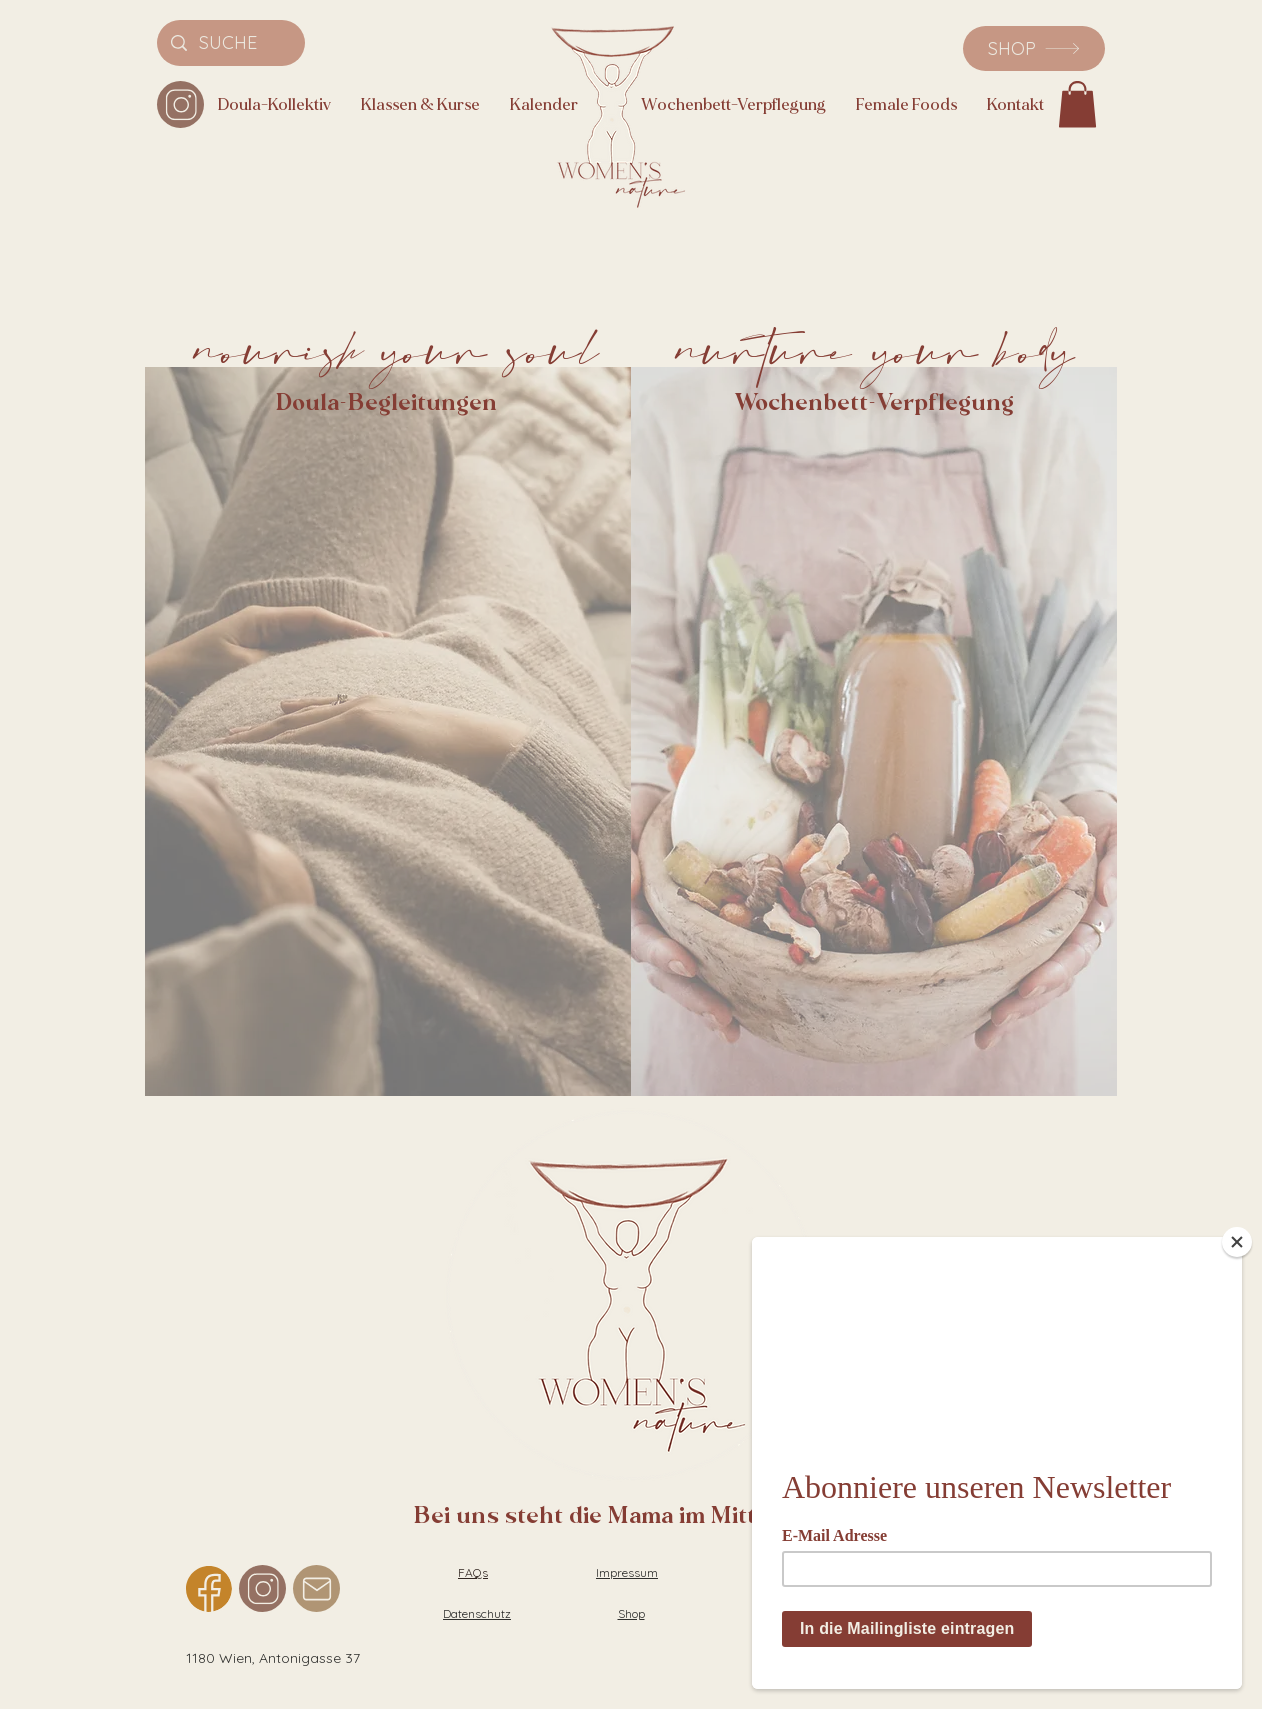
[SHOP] (1034, 48)
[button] (1077, 104)
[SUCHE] (231, 43)
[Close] (1237, 1234)
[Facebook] (208, 1588)
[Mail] (316, 1588)
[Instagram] (180, 104)
